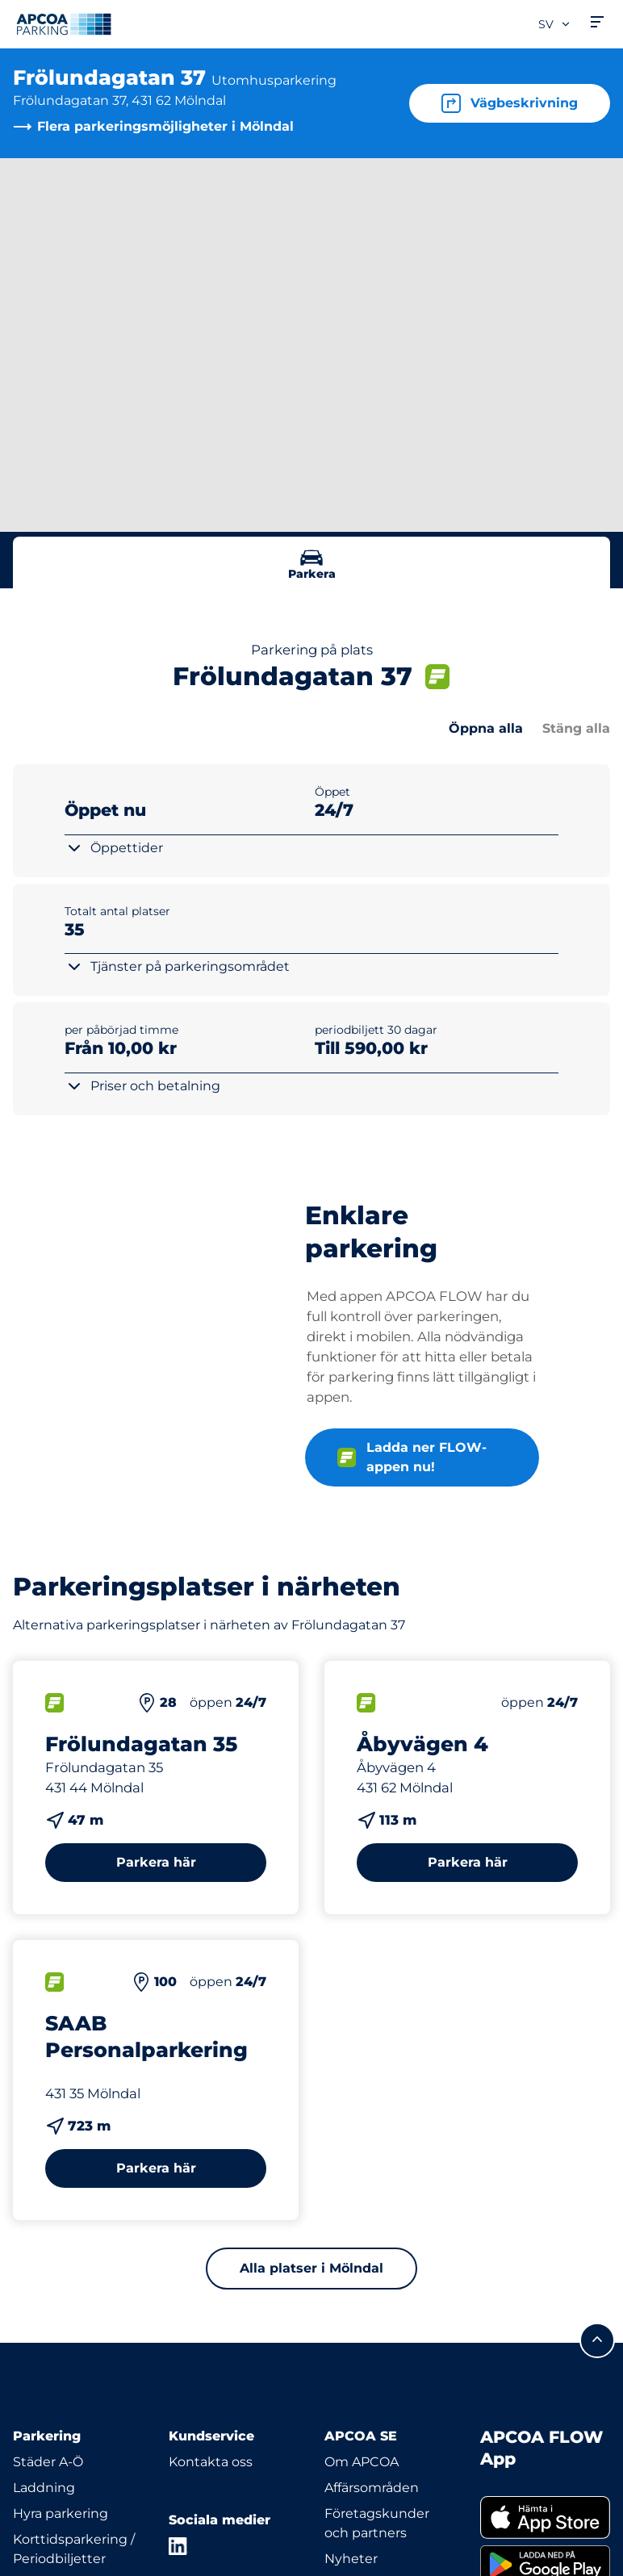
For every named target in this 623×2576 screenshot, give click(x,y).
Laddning (44, 2487)
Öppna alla (486, 728)
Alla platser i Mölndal (311, 2268)
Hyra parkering (60, 2513)
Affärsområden (371, 2487)
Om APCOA (361, 2461)
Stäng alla (576, 728)
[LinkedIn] (178, 2546)
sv (554, 24)
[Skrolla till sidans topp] (597, 2340)
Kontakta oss (211, 2461)
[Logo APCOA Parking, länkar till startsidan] (64, 24)
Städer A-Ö (48, 2461)
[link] (545, 2518)
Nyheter (351, 2558)
